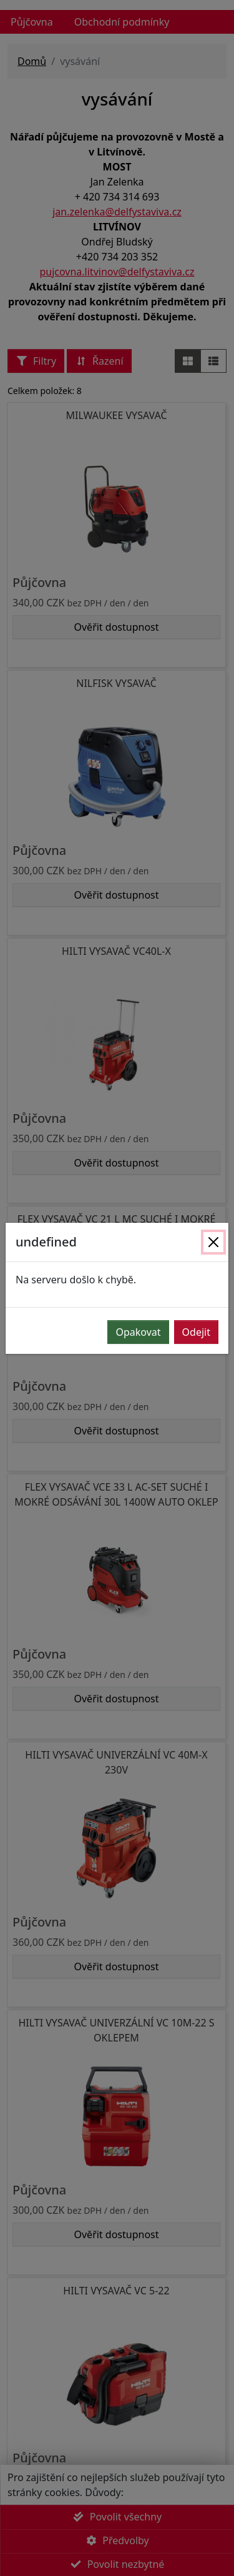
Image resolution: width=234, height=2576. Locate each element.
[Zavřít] (213, 1242)
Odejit (196, 1332)
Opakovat (137, 1332)
